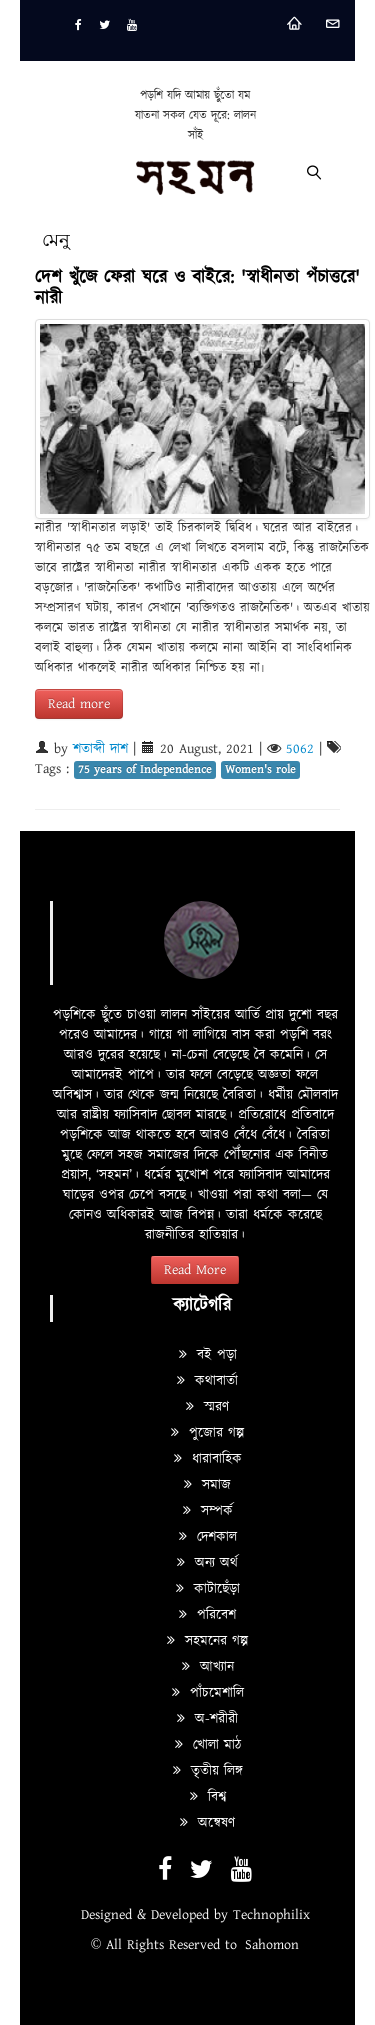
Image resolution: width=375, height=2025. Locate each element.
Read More (195, 1270)
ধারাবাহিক (208, 1459)
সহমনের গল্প (207, 1641)
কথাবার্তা (207, 1381)
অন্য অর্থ (207, 1563)
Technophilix (271, 1915)
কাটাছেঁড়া (208, 1589)
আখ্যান (208, 1667)
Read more (79, 704)
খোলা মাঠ (208, 1745)
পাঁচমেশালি (208, 1693)
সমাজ (207, 1485)
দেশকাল (208, 1537)
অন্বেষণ (207, 1823)
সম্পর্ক (208, 1511)
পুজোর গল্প (207, 1433)
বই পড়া (208, 1355)
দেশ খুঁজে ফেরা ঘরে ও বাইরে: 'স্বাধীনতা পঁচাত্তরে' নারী (197, 288)
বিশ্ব (208, 1797)
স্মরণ (207, 1407)
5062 (300, 749)
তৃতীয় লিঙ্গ (208, 1771)
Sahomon (272, 1945)
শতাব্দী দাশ (100, 749)
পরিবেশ (207, 1615)
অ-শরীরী (207, 1719)
